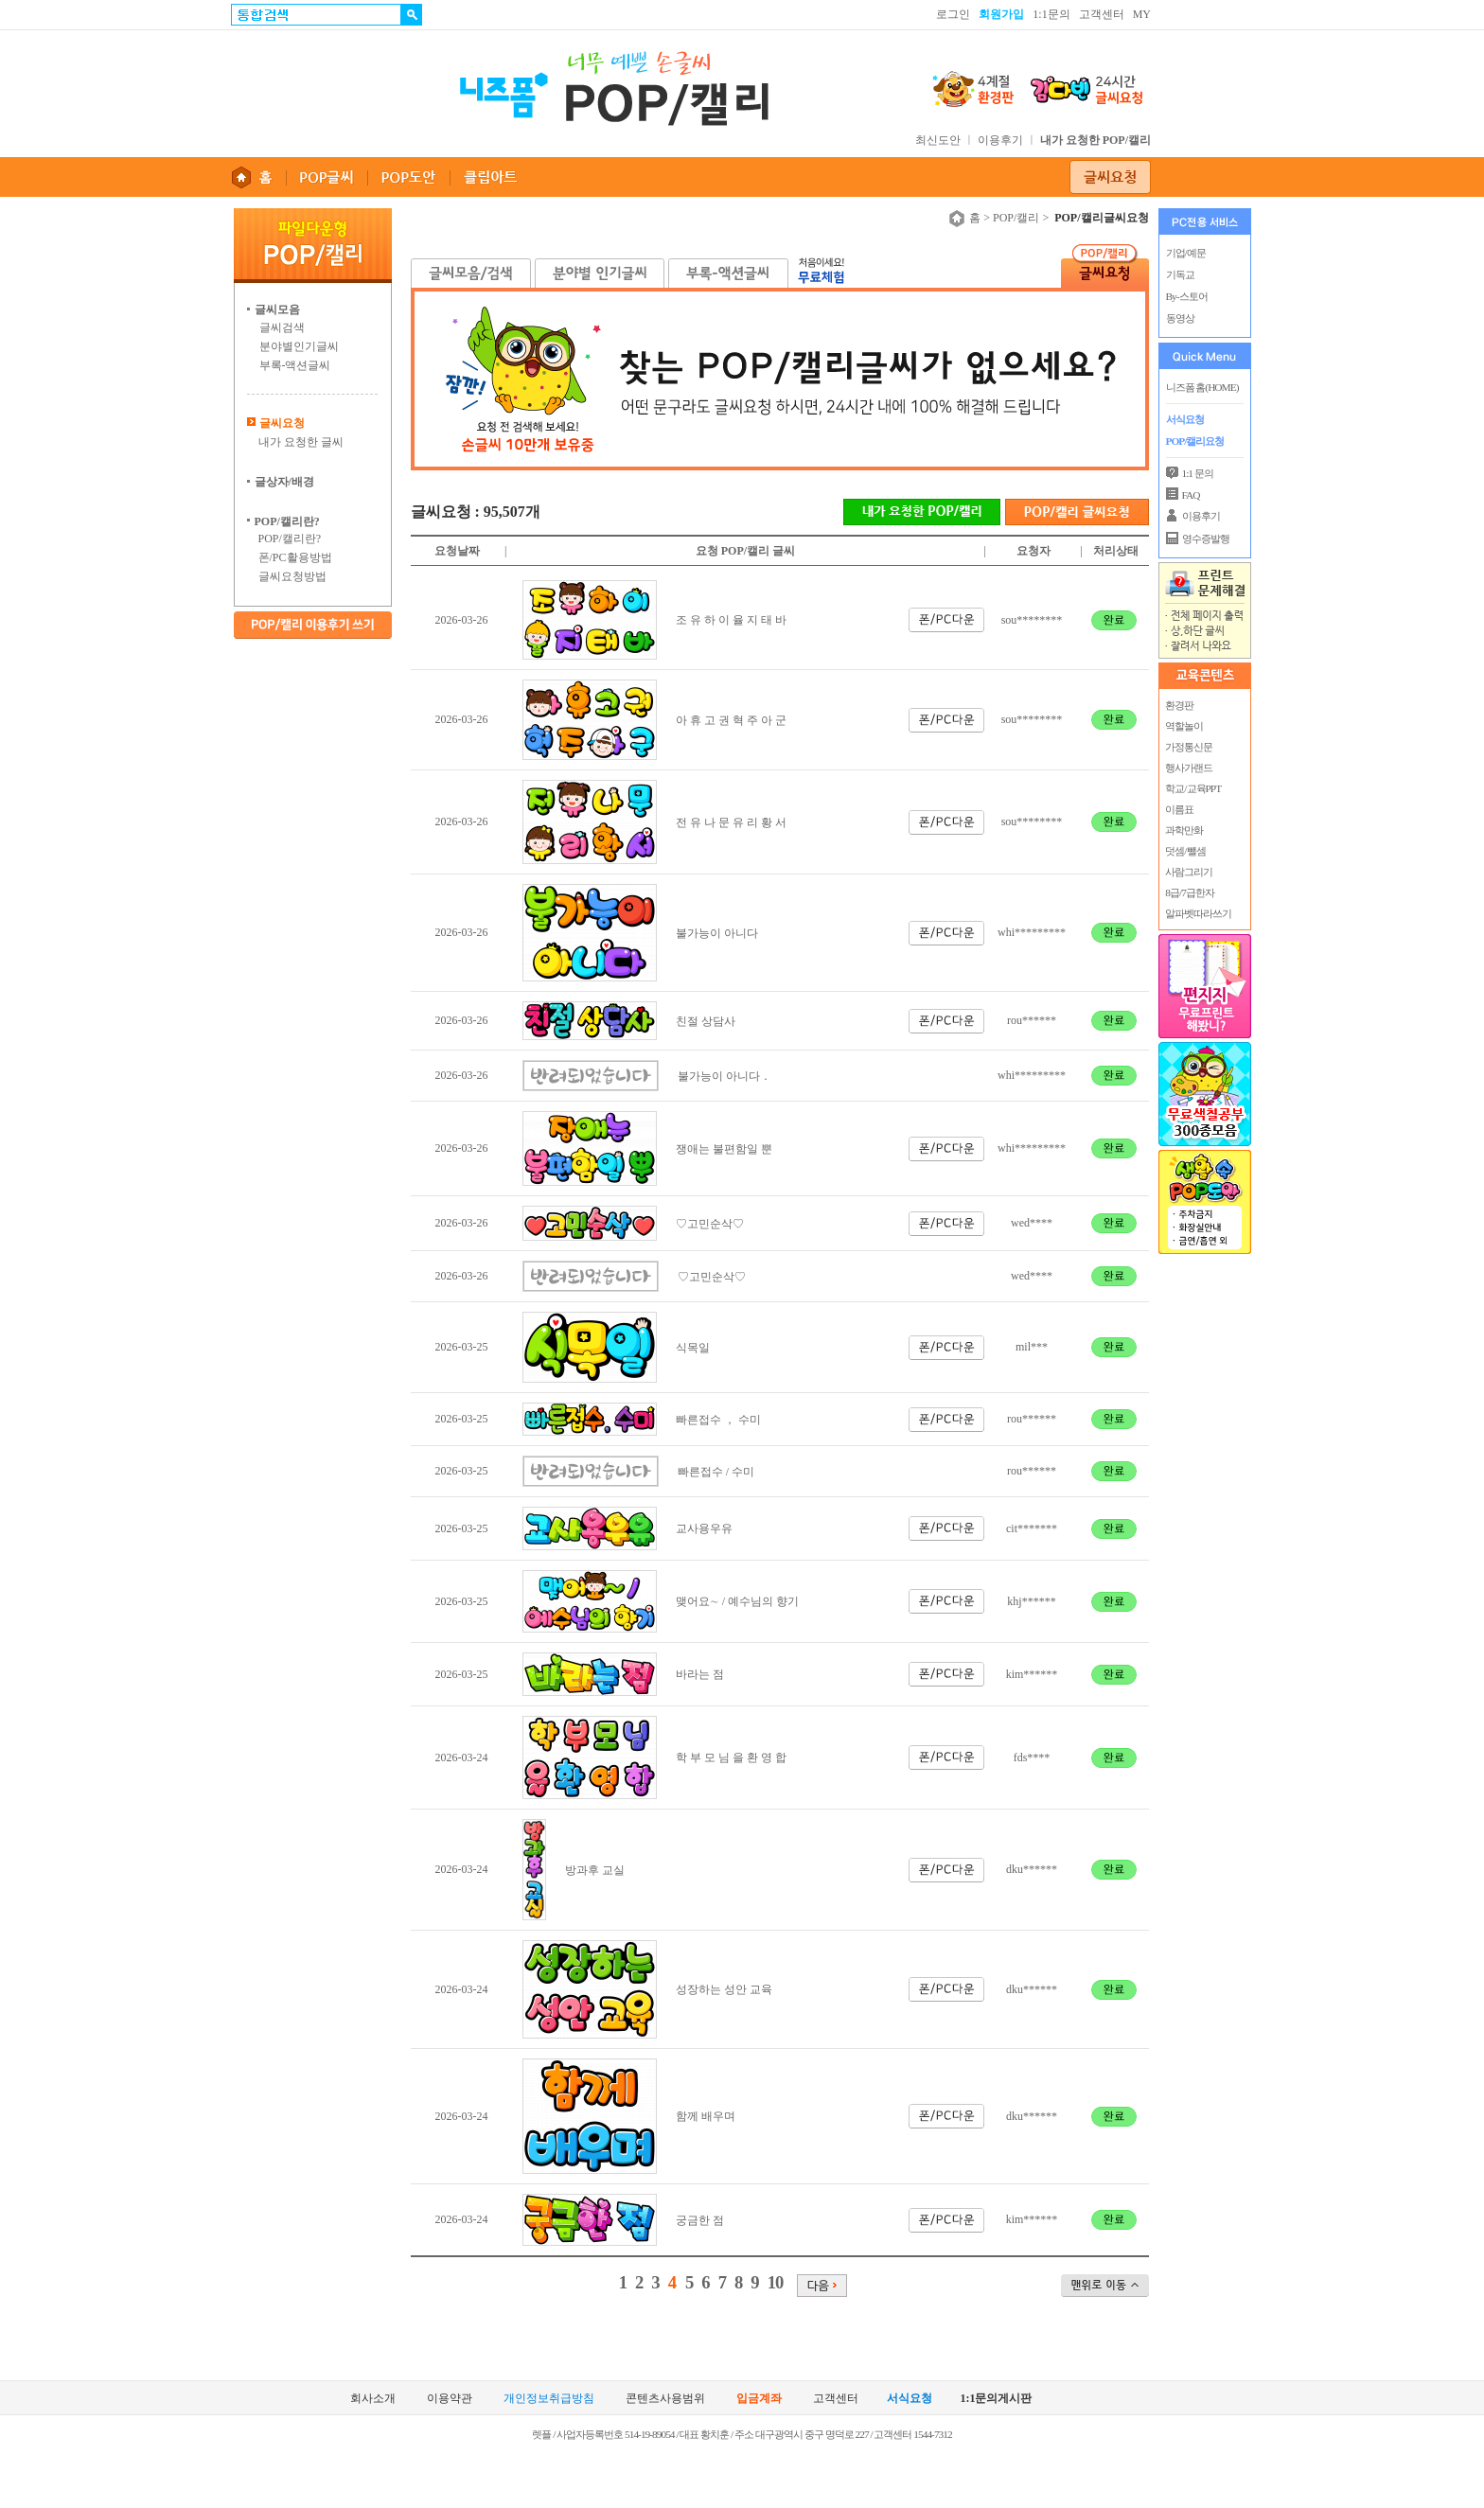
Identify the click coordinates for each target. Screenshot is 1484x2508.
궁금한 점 (700, 2220)
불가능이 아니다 (717, 933)
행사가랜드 (1188, 767)
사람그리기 (1188, 871)
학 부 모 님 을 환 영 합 (731, 1757)
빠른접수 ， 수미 (718, 1419)
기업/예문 (1186, 252)
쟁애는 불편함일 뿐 (724, 1149)
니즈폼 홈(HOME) (1202, 387)
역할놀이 (1184, 726)
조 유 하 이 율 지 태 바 (731, 620)
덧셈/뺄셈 (1185, 851)
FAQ (1191, 495)
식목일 (693, 1347)
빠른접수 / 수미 (716, 1471)
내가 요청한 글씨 (301, 442)
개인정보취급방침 (549, 2398)
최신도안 (938, 140)
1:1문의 (1051, 14)
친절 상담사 (705, 1021)
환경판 (1179, 705)
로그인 (953, 14)
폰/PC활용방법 (295, 557)
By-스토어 (1187, 296)
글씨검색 (282, 327)
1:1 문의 (1197, 473)
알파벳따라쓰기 (1198, 913)
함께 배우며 (705, 2116)
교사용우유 (704, 1528)
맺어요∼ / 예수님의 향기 (737, 1601)
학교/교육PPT (1193, 788)
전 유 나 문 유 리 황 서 (731, 822)
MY (1142, 14)
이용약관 (449, 2398)
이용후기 (1000, 140)
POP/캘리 (1016, 217)
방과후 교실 (595, 1870)
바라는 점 (700, 1674)
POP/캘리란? (290, 538)
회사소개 (373, 2398)
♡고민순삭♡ (710, 1223)
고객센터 (1101, 14)
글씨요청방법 (292, 576)
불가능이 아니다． (724, 1076)
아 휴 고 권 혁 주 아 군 (731, 720)
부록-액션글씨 (295, 365)
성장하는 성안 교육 (724, 1989)
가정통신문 (1188, 746)
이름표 (1179, 809)
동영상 (1180, 318)
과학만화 (1184, 830)
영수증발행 (1205, 538)
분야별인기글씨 (299, 346)
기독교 (1180, 274)
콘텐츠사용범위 (665, 2398)
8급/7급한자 (1189, 892)
